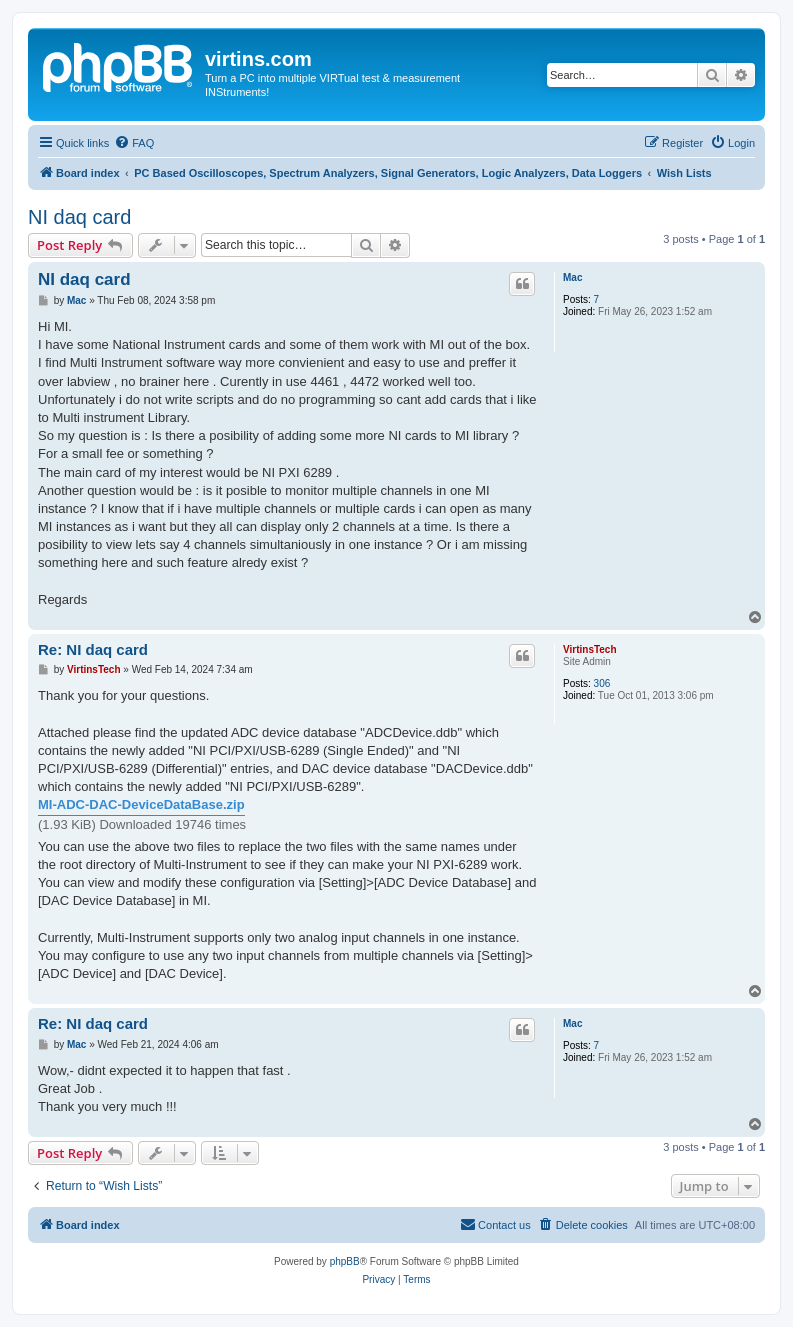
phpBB (345, 1261)
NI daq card (79, 217)
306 (602, 683)
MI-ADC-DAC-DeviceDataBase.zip (141, 804)
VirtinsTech (590, 649)
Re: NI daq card (93, 649)
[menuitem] (134, 143)
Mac (572, 277)
